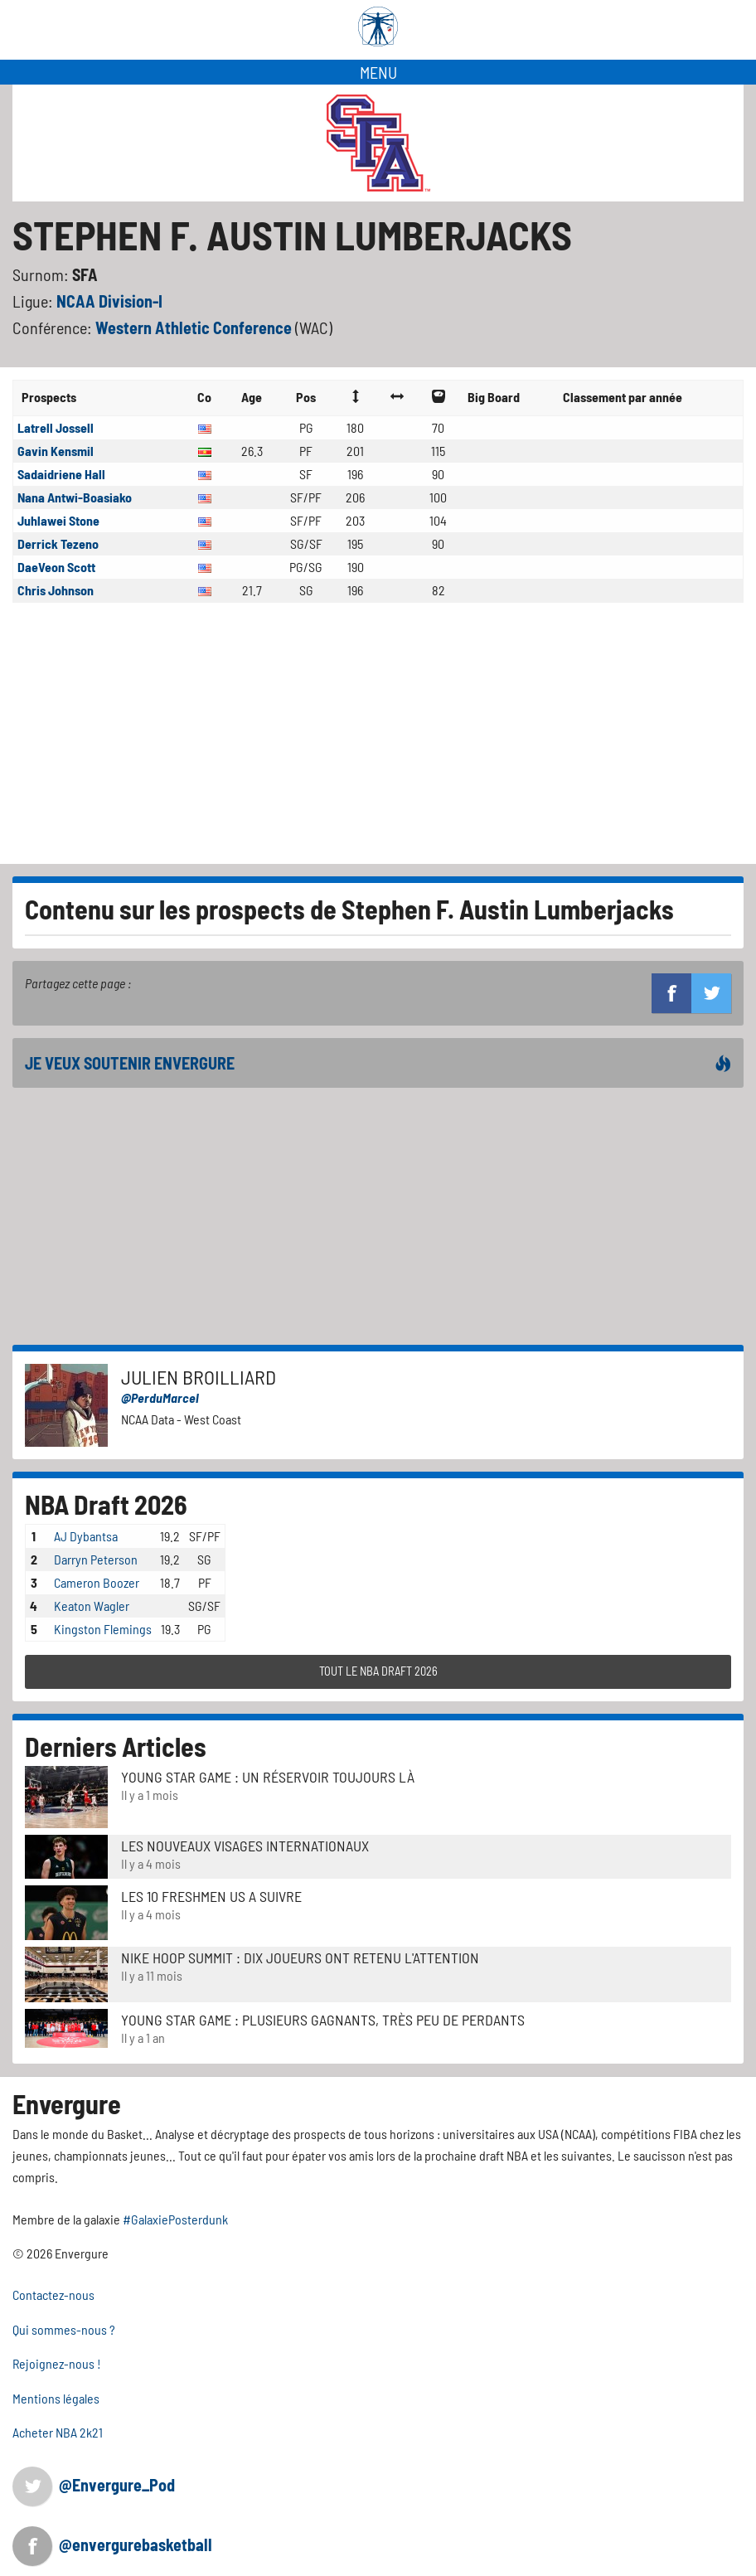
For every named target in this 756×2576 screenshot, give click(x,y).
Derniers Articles (115, 1746)
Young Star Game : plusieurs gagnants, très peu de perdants (323, 2020)
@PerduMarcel (160, 1397)
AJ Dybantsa (86, 1536)
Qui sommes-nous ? (63, 2329)
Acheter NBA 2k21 (57, 2432)
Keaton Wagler (91, 1605)
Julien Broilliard (198, 1377)
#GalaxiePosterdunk (175, 2219)
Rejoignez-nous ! (56, 2363)
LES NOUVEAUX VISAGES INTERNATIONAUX (245, 1845)
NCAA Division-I (109, 301)
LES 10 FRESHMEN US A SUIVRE (211, 1896)
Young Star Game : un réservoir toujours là (267, 1777)
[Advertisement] (378, 739)
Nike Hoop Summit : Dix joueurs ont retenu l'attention (300, 1957)
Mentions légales (55, 2398)
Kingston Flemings (103, 1629)
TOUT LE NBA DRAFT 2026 (378, 1671)
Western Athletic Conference (195, 327)
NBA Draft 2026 (106, 1504)
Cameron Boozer (96, 1582)
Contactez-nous (53, 2294)
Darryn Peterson (96, 1559)
